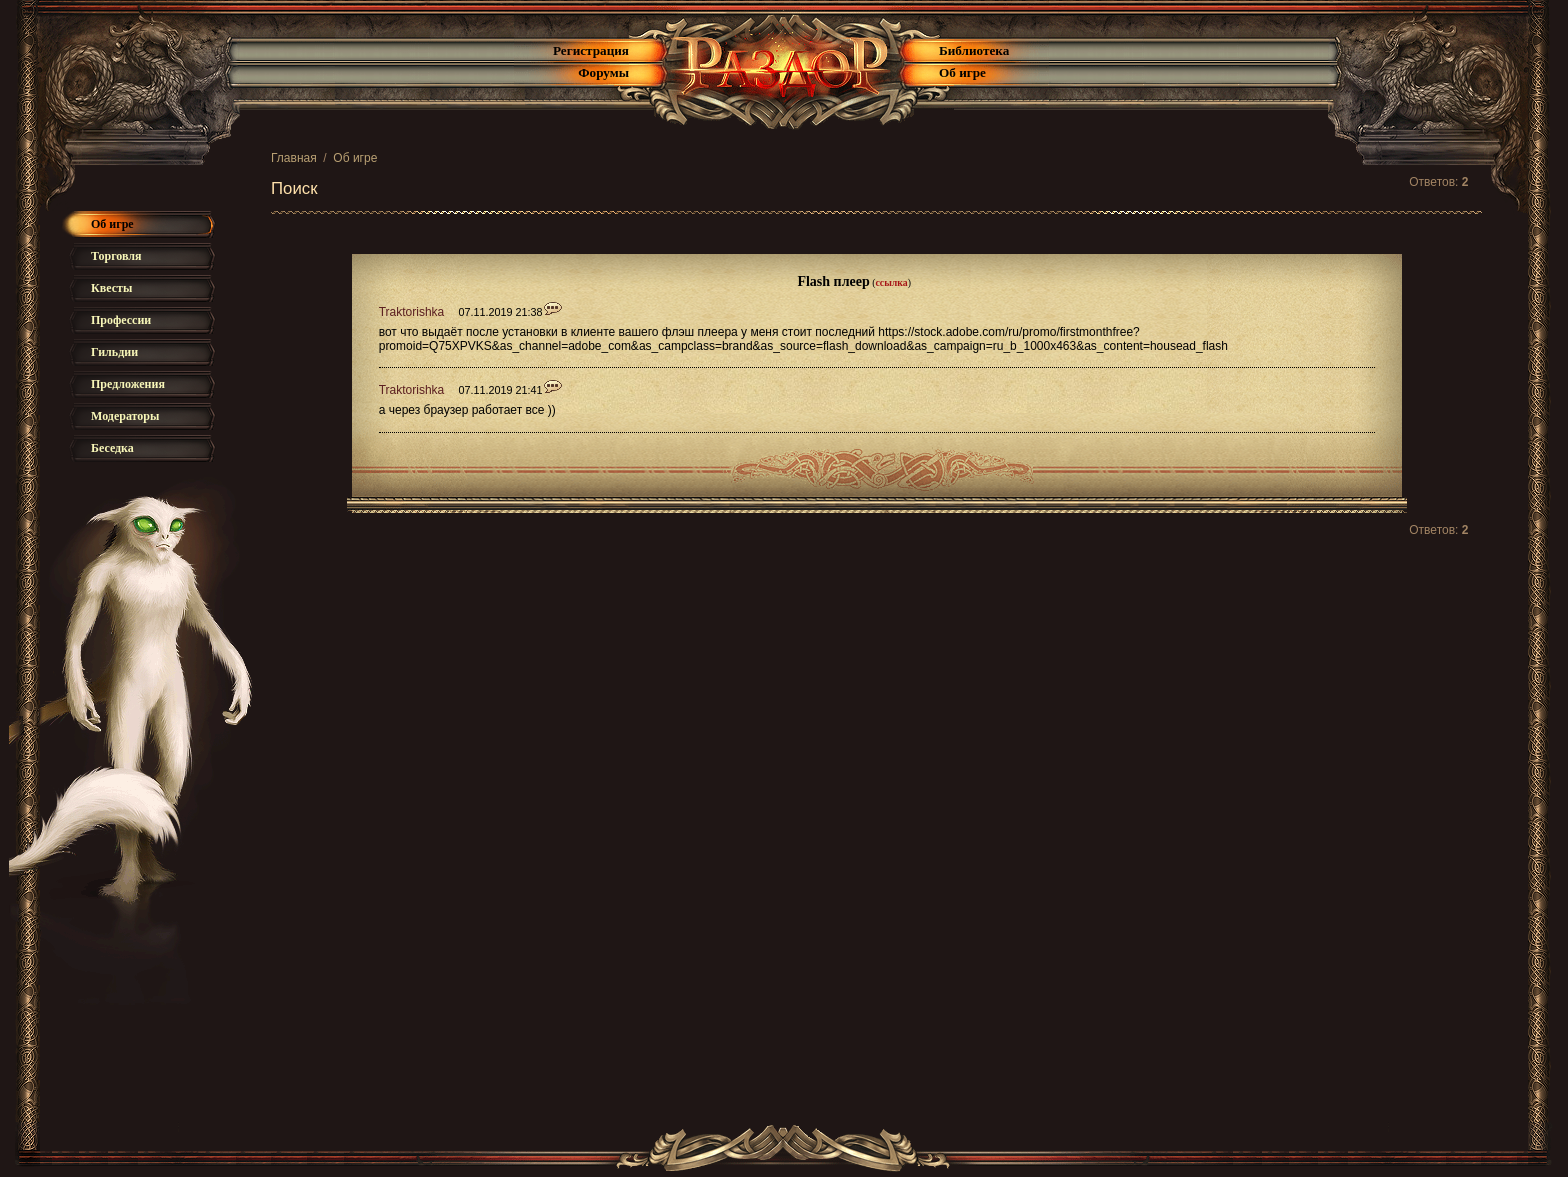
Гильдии (114, 352)
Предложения (128, 384)
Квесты (111, 288)
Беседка (112, 448)
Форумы (603, 72)
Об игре (962, 72)
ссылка (891, 282)
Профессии (121, 320)
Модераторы (125, 416)
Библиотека (974, 50)
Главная (294, 158)
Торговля (116, 256)
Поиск (294, 188)
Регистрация (591, 50)
